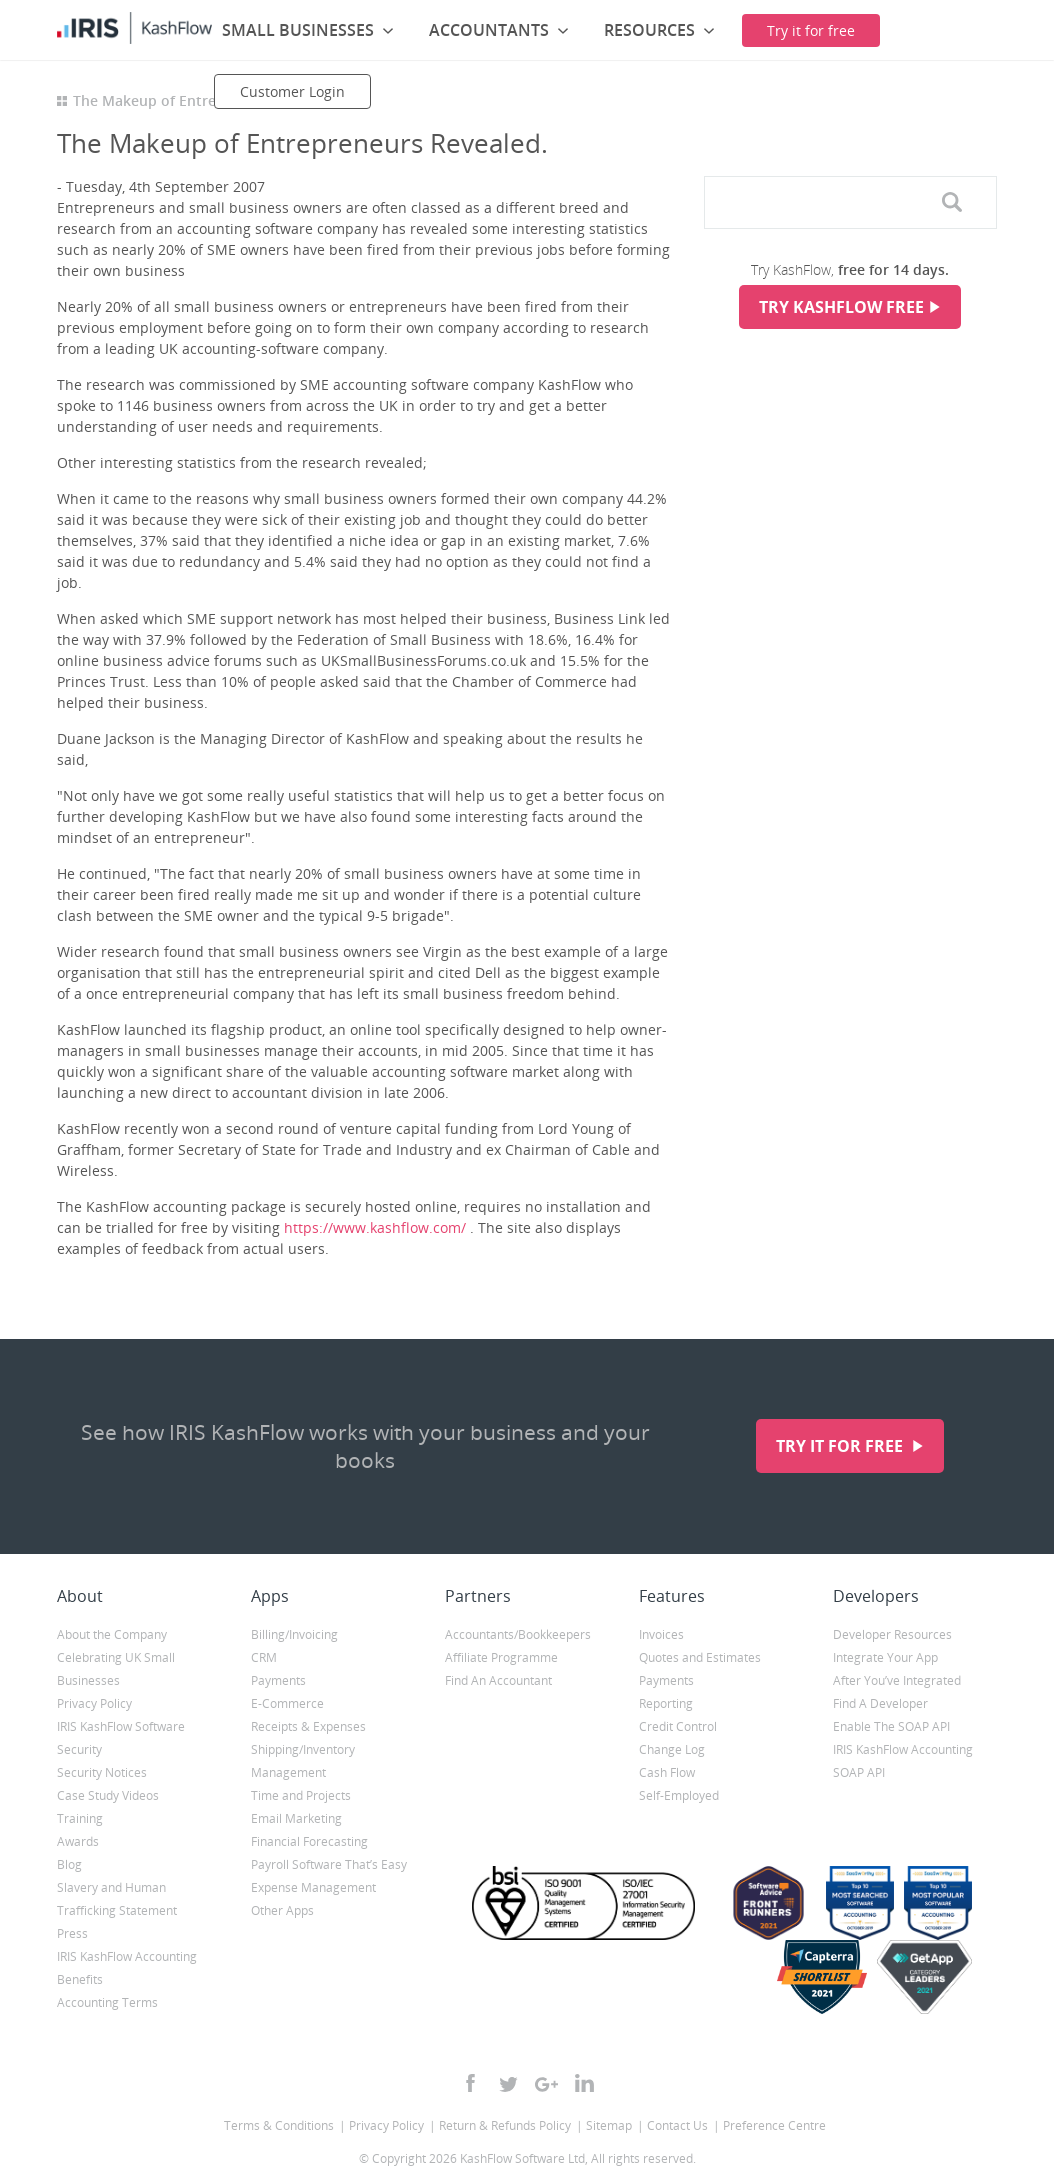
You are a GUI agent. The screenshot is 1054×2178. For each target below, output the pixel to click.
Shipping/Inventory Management (303, 1761)
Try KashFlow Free (841, 307)
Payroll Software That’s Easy (329, 1864)
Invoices (661, 1634)
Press (72, 1933)
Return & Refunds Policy (505, 2125)
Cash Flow (667, 1772)
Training (80, 1818)
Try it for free (841, 1446)
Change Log (672, 1749)
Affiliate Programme (501, 1657)
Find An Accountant (498, 1680)
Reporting (666, 1703)
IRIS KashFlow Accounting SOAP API (903, 1761)
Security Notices (102, 1772)
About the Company (112, 1634)
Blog (69, 1864)
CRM (264, 1657)
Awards (78, 1841)
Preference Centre (774, 2125)
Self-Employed (679, 1795)
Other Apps (282, 1910)
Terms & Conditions (279, 2125)
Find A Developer (880, 1703)
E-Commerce (287, 1703)
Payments (278, 1680)
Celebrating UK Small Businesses (116, 1669)
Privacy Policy (94, 1703)
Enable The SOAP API (891, 1726)
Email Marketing (296, 1818)
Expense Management (313, 1887)
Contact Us (677, 2125)
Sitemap (609, 2125)
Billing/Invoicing (294, 1634)
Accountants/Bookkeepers (518, 1634)
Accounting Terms (107, 2002)
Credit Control (678, 1726)
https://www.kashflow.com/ (375, 1227)
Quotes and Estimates (700, 1657)
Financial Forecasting (309, 1841)
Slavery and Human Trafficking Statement (117, 1899)
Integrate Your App (885, 1657)
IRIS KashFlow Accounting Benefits (127, 1968)
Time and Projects (301, 1795)
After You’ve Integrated (897, 1680)
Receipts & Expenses (308, 1726)
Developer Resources (892, 1634)
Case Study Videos (108, 1795)
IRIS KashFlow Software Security (121, 1738)
